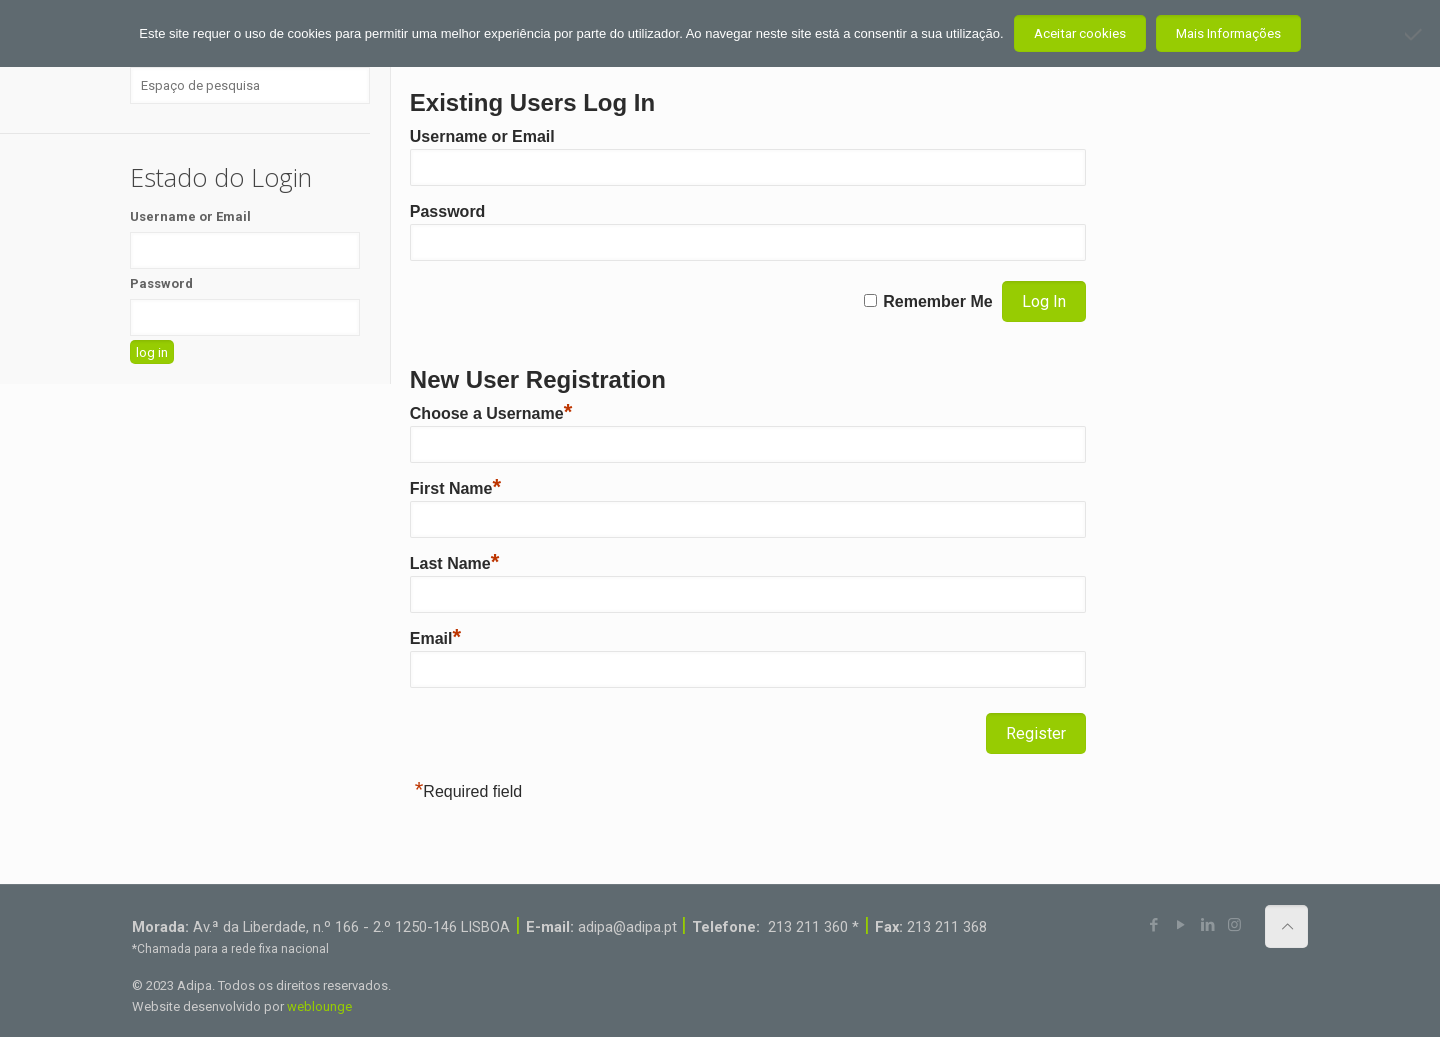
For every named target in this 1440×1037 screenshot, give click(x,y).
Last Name (454, 563)
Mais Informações (1228, 33)
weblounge (319, 1006)
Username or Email (482, 136)
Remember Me (937, 301)
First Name (455, 488)
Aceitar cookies (1080, 33)
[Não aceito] (1415, 34)
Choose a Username (491, 413)
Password (448, 211)
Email (435, 638)
